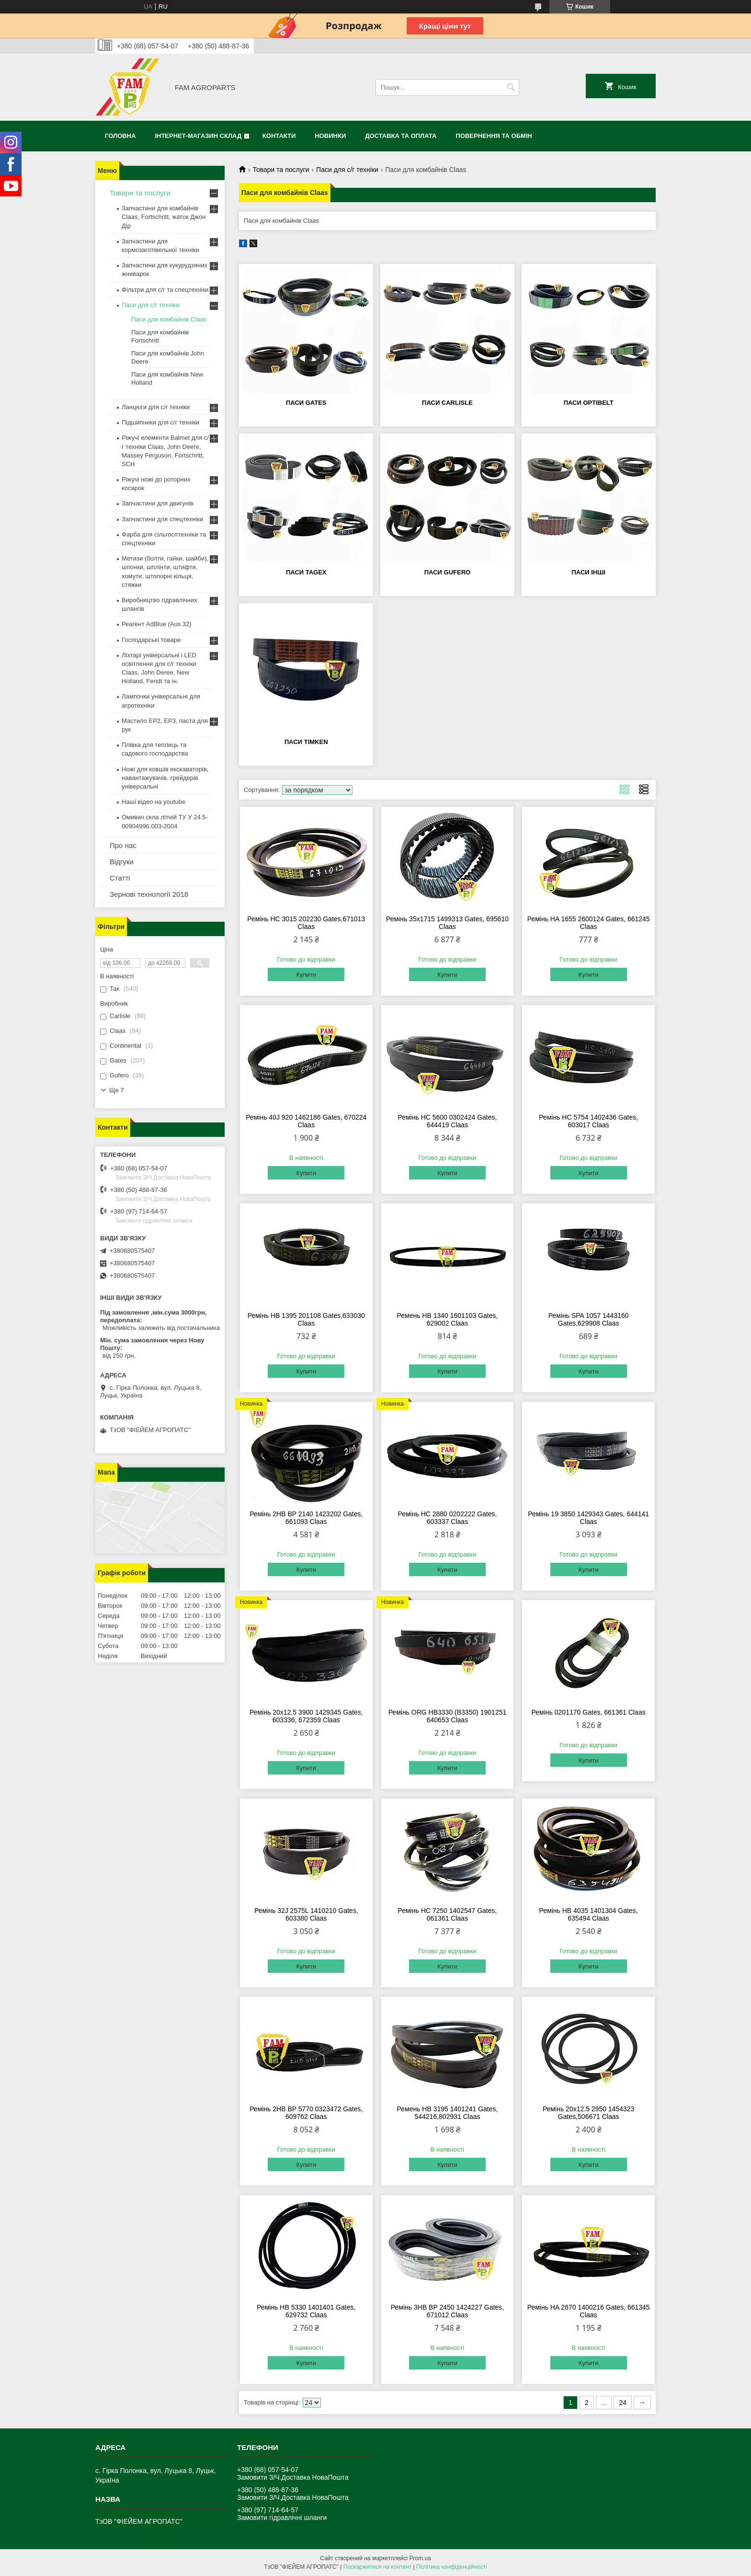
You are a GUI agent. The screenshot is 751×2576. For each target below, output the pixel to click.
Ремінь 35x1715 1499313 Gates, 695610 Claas (447, 922)
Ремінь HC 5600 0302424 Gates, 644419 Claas (447, 1121)
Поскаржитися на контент (377, 2567)
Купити (306, 974)
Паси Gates (306, 402)
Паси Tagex (306, 572)
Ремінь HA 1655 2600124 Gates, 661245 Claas (588, 922)
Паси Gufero (447, 572)
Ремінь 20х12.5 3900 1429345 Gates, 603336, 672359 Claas (306, 1716)
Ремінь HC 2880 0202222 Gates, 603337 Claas (447, 1517)
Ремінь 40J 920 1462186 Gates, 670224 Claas (306, 1121)
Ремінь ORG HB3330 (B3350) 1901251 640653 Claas (447, 1716)
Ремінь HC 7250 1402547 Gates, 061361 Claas (447, 1914)
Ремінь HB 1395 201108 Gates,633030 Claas (306, 1319)
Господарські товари (151, 639)
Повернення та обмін (494, 135)
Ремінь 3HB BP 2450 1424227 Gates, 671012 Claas (447, 2311)
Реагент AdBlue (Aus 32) (157, 624)
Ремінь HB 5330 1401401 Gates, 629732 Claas (306, 2311)
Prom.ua (420, 2558)
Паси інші (588, 572)
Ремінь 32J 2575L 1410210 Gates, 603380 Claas (306, 1914)
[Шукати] (510, 87)
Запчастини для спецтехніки (162, 519)
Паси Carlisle (447, 402)
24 (622, 2402)
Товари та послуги (280, 169)
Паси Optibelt (589, 402)
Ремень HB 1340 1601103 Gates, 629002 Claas (447, 1319)
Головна (120, 135)
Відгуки (122, 862)
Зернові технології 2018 (149, 894)
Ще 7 (116, 1090)
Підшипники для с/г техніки (160, 422)
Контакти (279, 135)
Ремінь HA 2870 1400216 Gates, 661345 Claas (588, 2311)
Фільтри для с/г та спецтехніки (165, 289)
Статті (120, 878)
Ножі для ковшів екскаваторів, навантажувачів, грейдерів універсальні (165, 778)
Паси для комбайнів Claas (168, 319)
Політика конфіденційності (451, 2567)
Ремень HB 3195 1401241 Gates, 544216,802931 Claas (447, 2112)
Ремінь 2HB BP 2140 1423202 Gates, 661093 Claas (306, 1517)
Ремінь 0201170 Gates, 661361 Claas (589, 1712)
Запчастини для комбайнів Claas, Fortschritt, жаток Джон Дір (163, 217)
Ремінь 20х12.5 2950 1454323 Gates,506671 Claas (588, 2112)
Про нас (123, 845)
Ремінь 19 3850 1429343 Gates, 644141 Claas (588, 1517)
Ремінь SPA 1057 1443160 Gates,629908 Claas (588, 1319)
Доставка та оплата (400, 135)
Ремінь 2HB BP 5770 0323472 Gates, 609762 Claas (306, 2112)
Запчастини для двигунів (157, 503)
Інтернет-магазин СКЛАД (198, 135)
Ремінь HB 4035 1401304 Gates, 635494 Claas (588, 1914)
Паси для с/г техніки (347, 169)
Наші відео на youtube (153, 801)
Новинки (330, 135)
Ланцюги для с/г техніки (156, 407)
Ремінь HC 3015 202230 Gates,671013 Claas (306, 922)
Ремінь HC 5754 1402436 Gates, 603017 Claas (588, 1121)
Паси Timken (306, 741)
